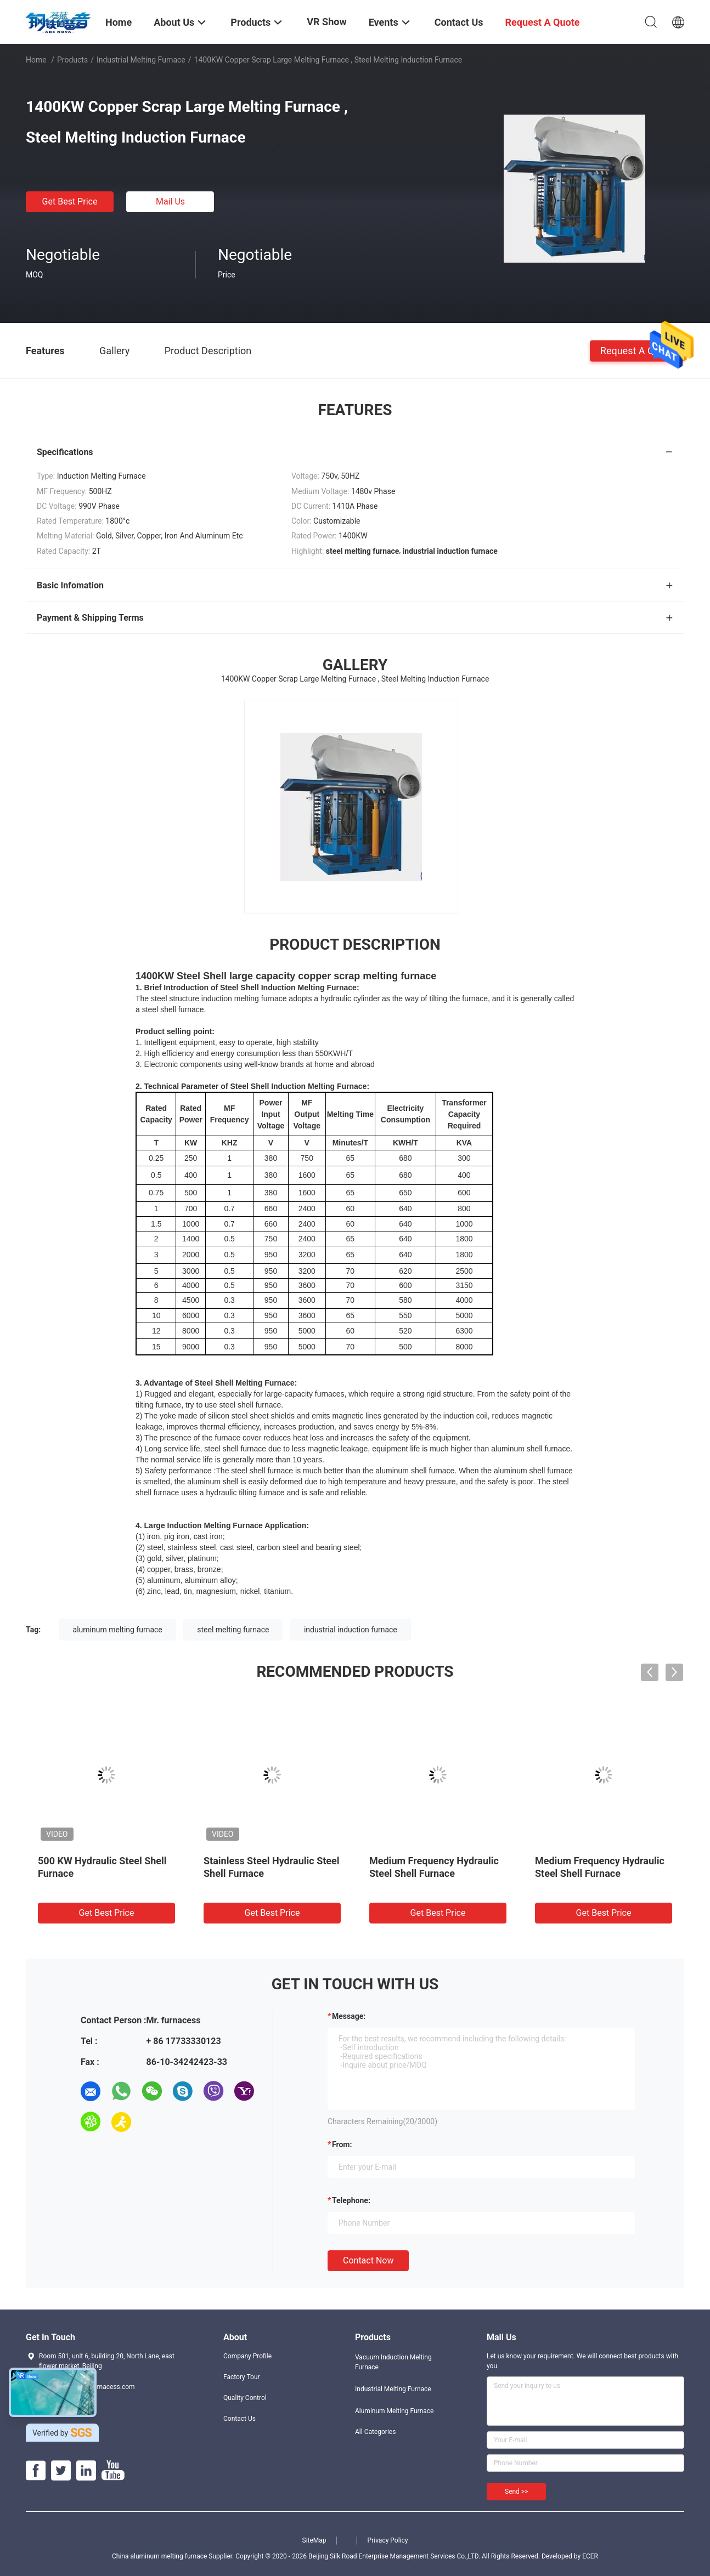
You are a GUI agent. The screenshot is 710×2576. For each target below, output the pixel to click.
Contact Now (368, 2260)
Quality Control (245, 2398)
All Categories (375, 2432)
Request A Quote (637, 350)
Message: (348, 2016)
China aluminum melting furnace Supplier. (173, 2556)
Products (72, 59)
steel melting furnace (233, 1629)
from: (342, 2144)
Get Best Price (70, 201)
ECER (590, 2556)
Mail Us (170, 201)
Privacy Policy (388, 2540)
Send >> (516, 2491)
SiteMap (314, 2540)
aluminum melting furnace (117, 1629)
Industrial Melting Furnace (141, 59)
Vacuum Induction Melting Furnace (393, 2362)
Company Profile (247, 2356)
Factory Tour (241, 2377)
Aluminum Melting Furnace (394, 2411)
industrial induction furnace (350, 1629)
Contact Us (239, 2418)
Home (36, 59)
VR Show (326, 21)
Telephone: (351, 2200)
